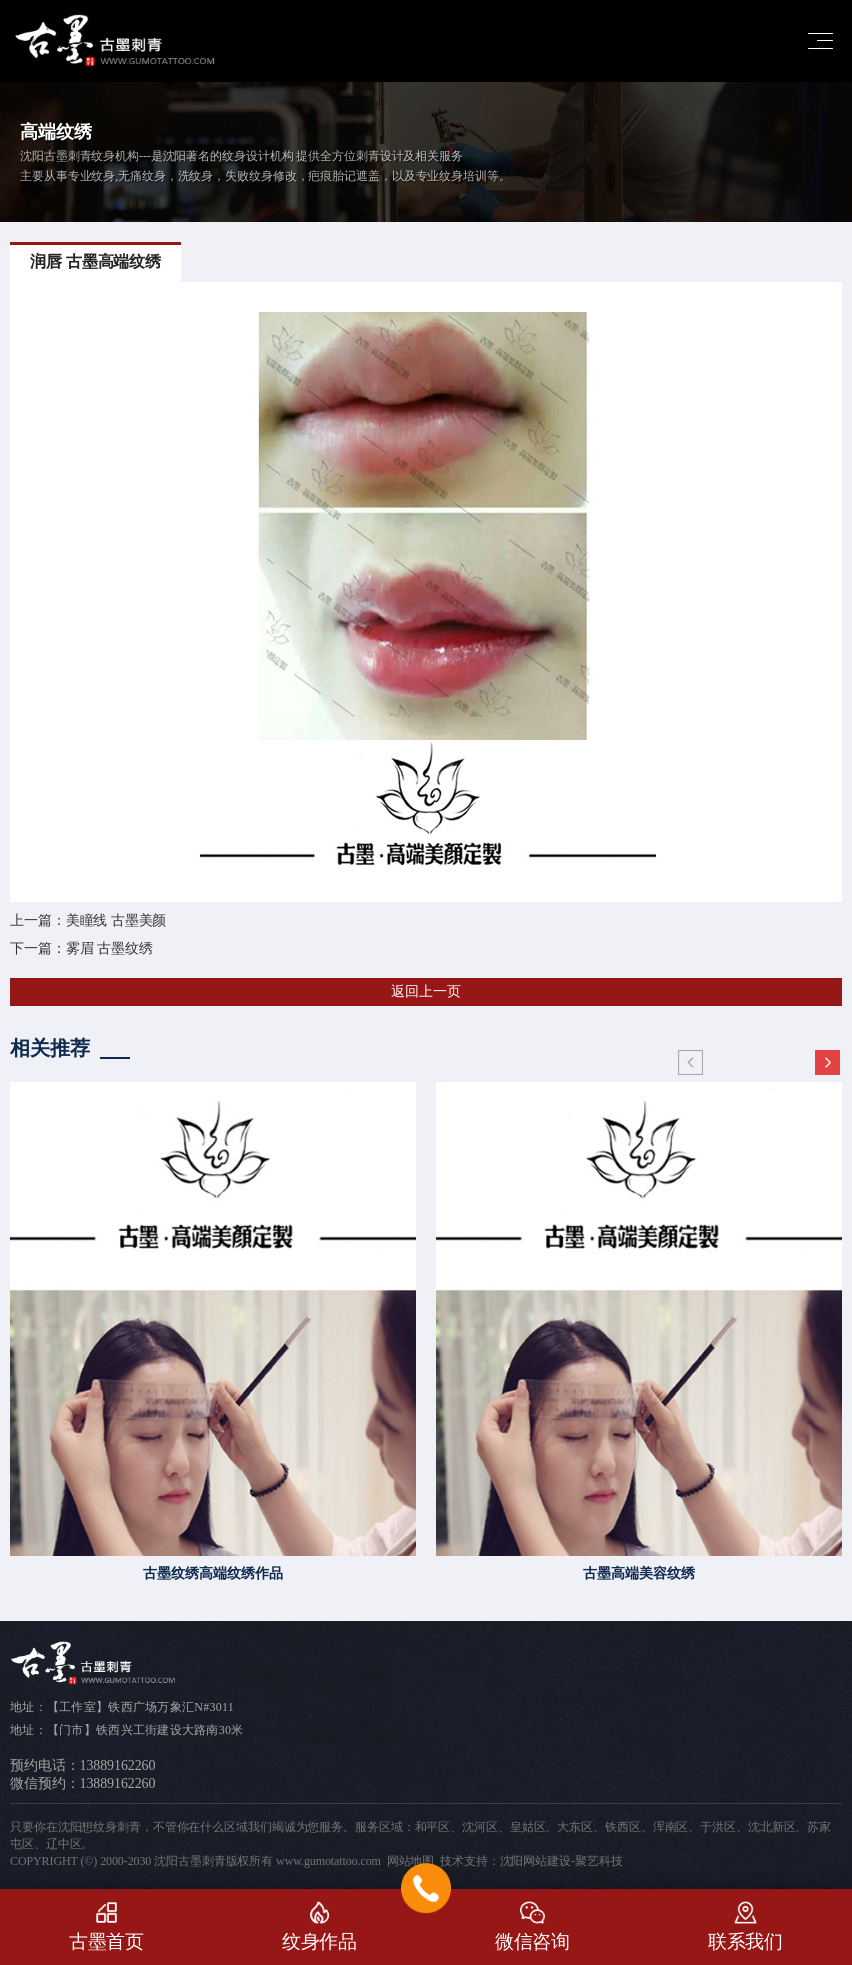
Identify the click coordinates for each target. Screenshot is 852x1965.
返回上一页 (426, 991)
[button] (827, 1063)
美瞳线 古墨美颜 (116, 920)
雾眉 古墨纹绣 (109, 948)
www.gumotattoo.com (328, 1861)
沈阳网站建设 (535, 1861)
